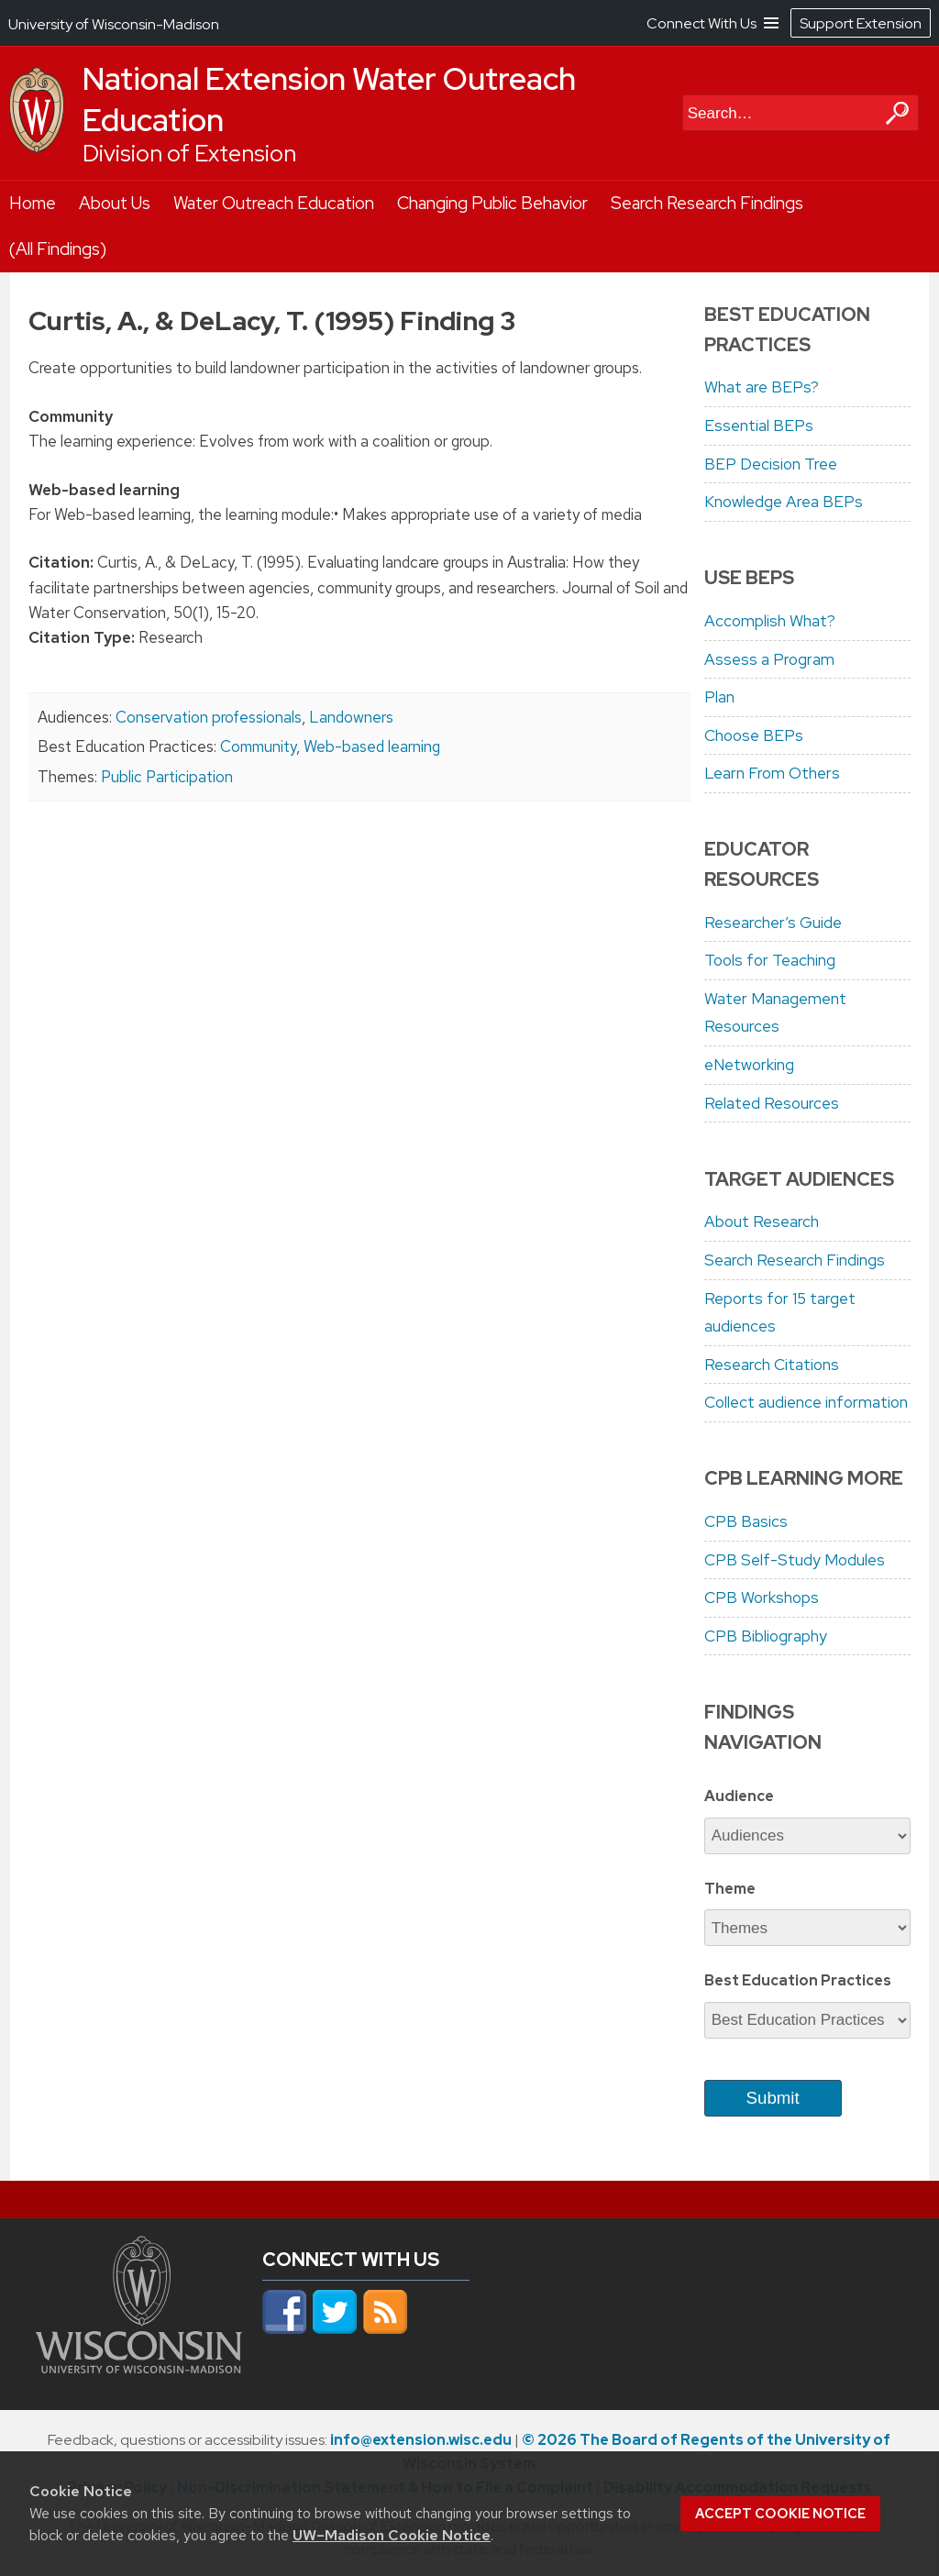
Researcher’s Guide (773, 922)
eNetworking (749, 1065)
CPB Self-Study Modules (794, 1560)
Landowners (351, 717)
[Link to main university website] (138, 2368)
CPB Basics (746, 1521)
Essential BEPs (758, 425)
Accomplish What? (769, 621)
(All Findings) (57, 249)
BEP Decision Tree (770, 464)
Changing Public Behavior (492, 203)
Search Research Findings (707, 203)
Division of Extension (189, 153)
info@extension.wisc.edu (421, 2439)
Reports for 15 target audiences (780, 1312)
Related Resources (771, 1103)
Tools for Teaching (769, 960)
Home (32, 203)
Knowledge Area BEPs (783, 502)
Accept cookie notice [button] (780, 2513)
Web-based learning (372, 746)
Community (258, 746)
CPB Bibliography (765, 1636)
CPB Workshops (761, 1597)
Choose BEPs (753, 735)
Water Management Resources (775, 1013)
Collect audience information (806, 1402)
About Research (761, 1221)
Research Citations (771, 1364)
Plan (719, 697)
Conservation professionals (209, 717)
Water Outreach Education (273, 203)
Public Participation (167, 777)
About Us (114, 203)
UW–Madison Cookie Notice (392, 2535)
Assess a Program (769, 659)
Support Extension (861, 23)
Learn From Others (772, 773)
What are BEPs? (761, 387)
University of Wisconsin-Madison (113, 24)
